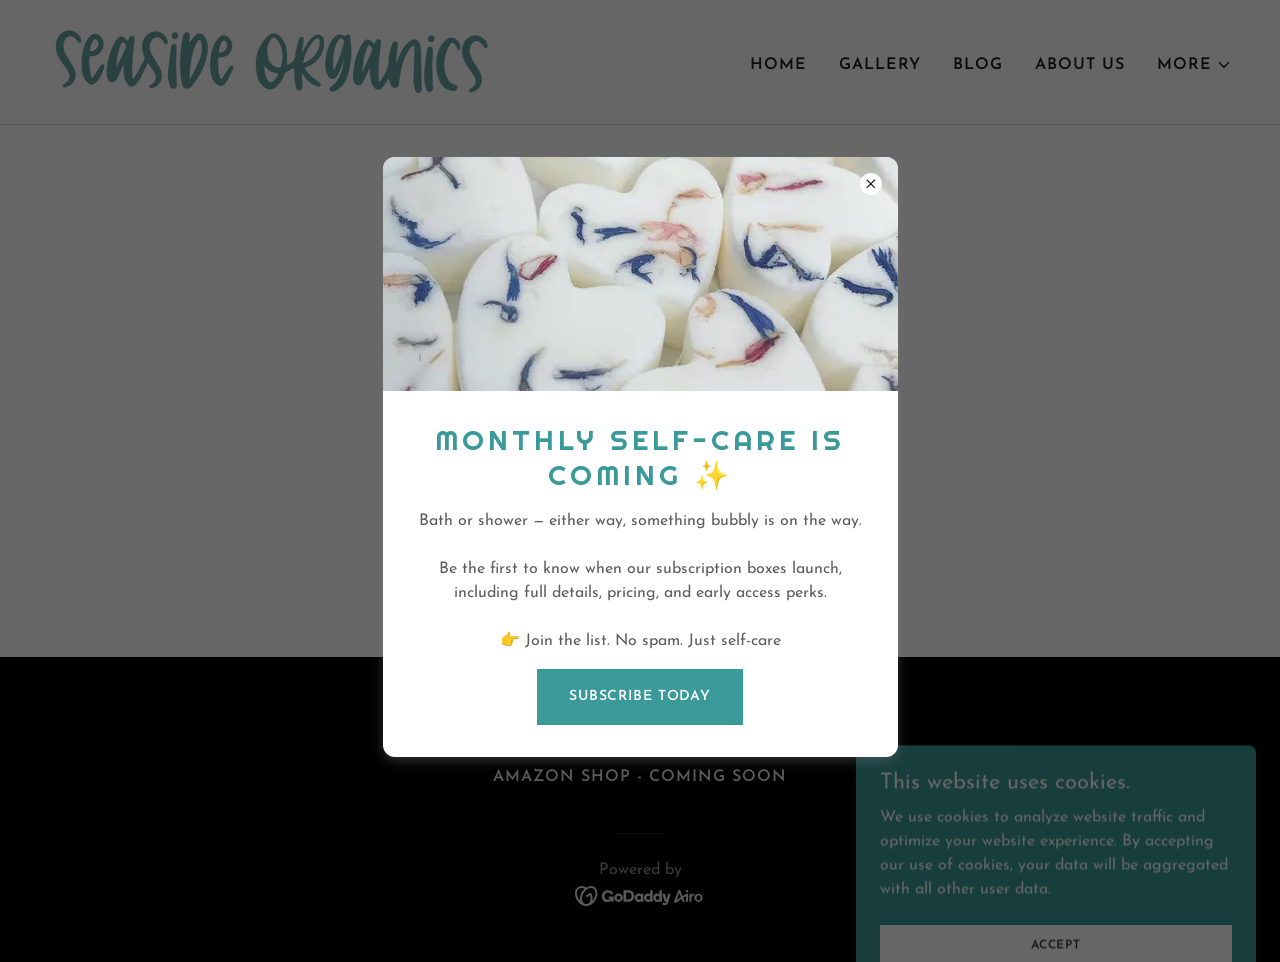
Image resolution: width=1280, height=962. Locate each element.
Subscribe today (640, 696)
